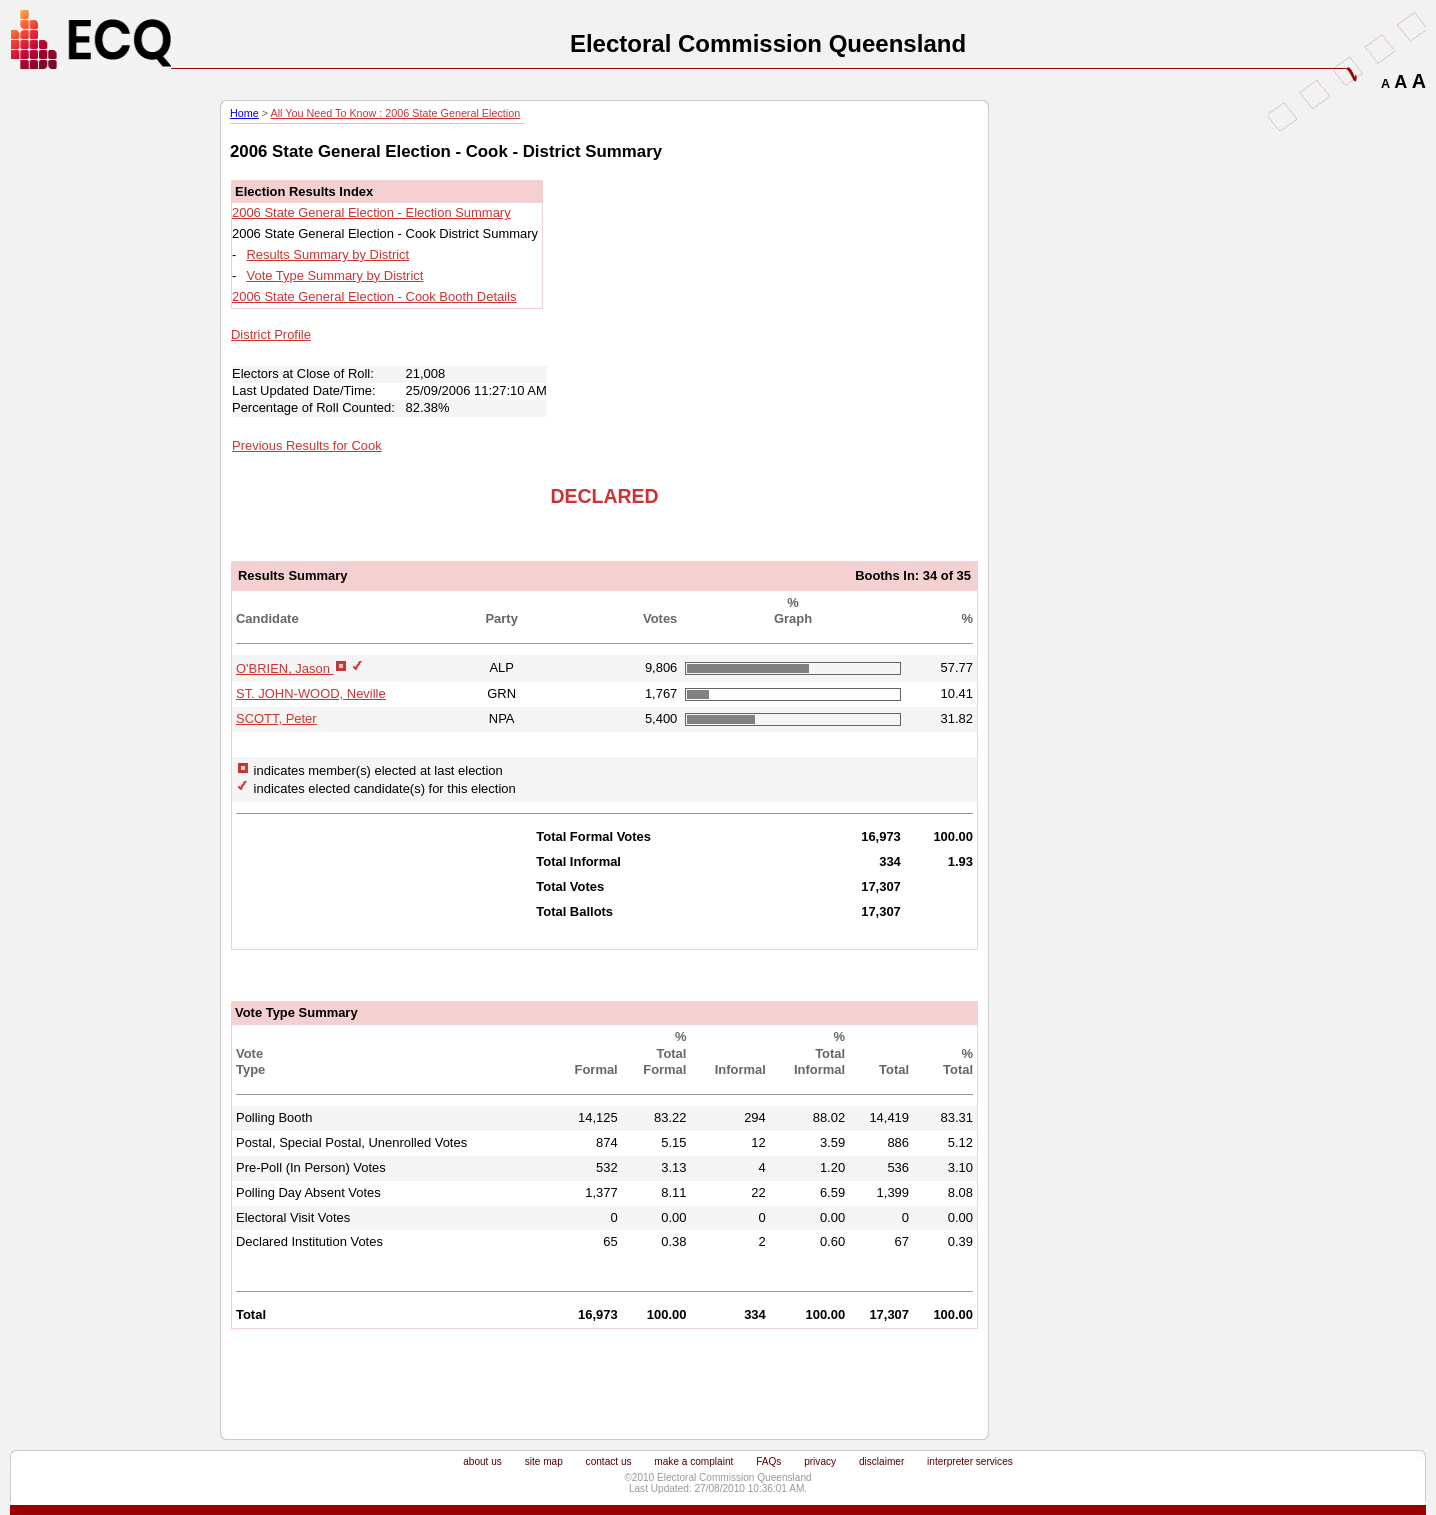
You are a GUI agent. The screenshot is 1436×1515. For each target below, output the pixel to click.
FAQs (768, 1461)
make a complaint (693, 1461)
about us (482, 1461)
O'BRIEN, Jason (285, 668)
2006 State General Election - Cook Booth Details (374, 296)
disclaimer (881, 1461)
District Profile (271, 334)
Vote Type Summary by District (335, 275)
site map (544, 1461)
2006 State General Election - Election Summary (371, 212)
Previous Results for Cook (307, 445)
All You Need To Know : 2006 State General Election (395, 113)
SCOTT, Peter (276, 718)
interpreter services (970, 1461)
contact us (609, 1461)
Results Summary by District (328, 254)
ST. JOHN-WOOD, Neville (311, 693)
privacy (820, 1461)
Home (244, 113)
